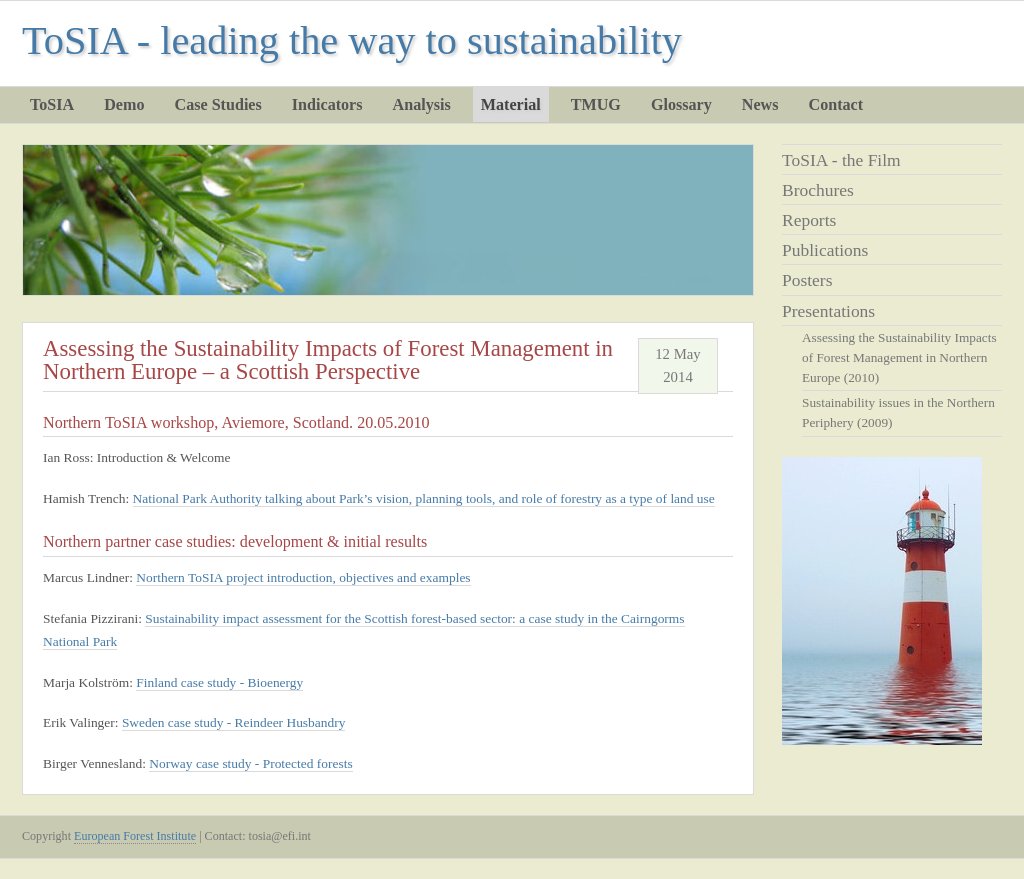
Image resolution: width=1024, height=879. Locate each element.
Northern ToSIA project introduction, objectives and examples (303, 577)
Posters (807, 280)
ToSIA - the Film (841, 160)
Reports (809, 220)
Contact (836, 104)
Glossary (681, 104)
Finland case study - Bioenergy (219, 682)
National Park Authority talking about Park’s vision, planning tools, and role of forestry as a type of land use (424, 498)
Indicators (327, 104)
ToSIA (52, 104)
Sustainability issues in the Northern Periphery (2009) (898, 412)
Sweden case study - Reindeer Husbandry (234, 722)
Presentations (828, 311)
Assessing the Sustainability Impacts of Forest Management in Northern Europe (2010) (899, 357)
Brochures (818, 190)
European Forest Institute (135, 836)
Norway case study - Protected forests (250, 763)
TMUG (596, 104)
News (760, 104)
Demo (124, 104)
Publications (825, 250)
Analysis (422, 104)
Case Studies (218, 104)
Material (511, 104)
